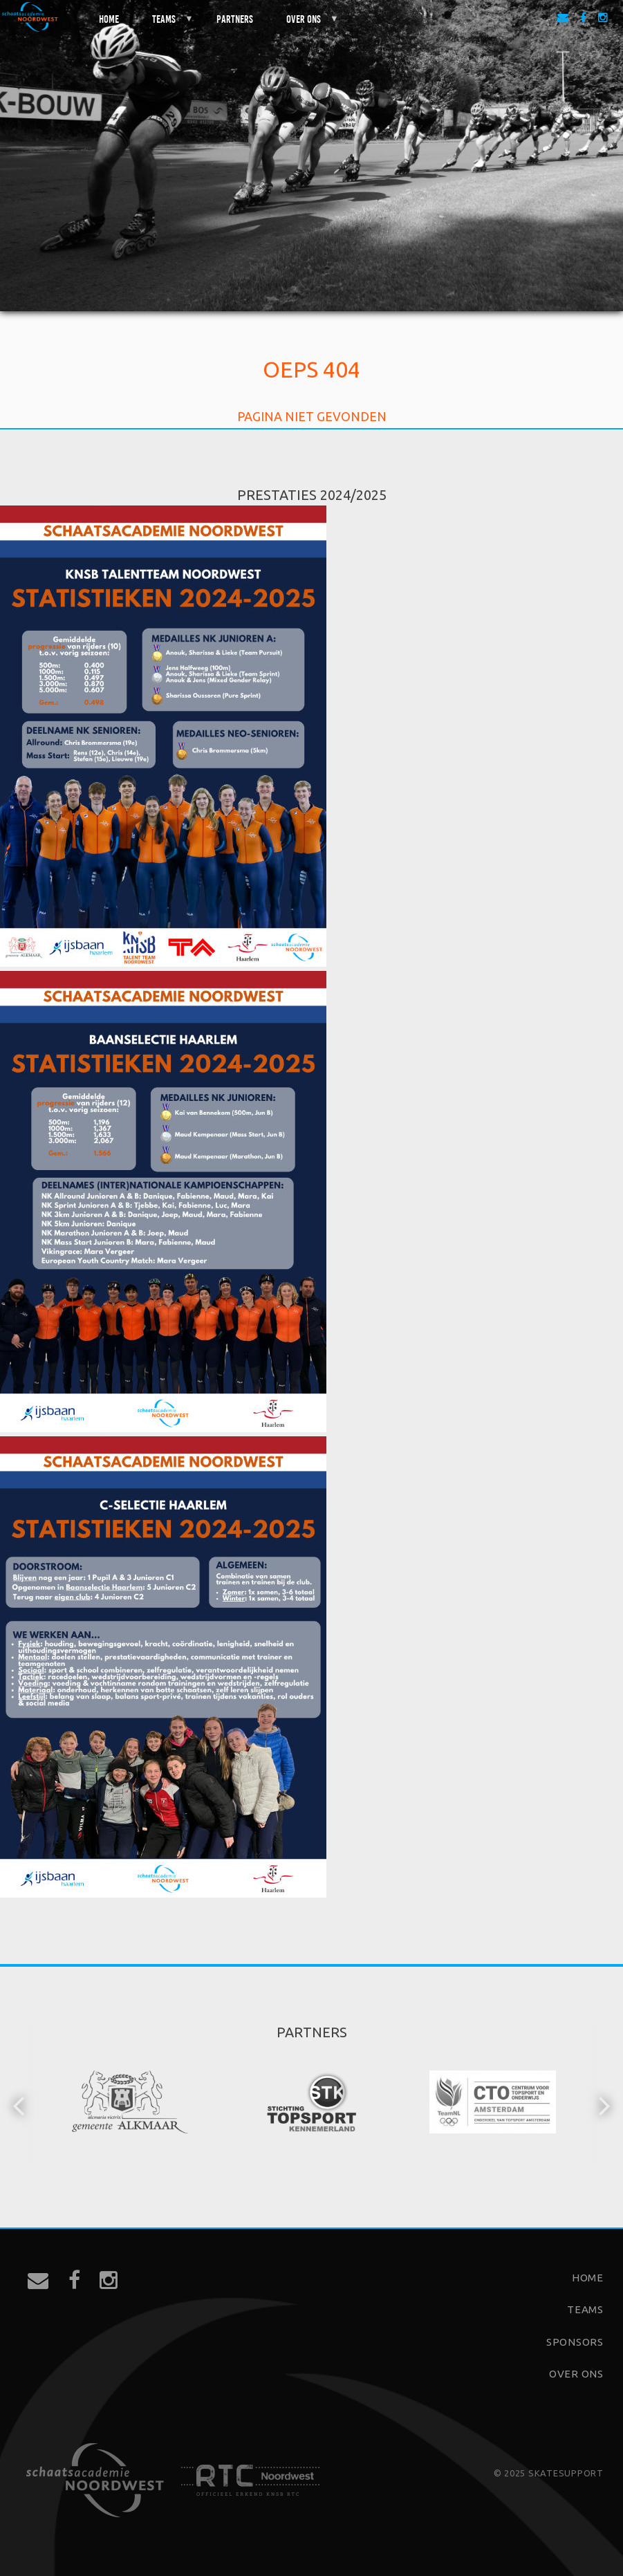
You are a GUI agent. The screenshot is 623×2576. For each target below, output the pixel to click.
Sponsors (575, 2342)
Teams (165, 24)
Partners (234, 18)
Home (109, 18)
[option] (130, 2104)
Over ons (304, 24)
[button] (20, 2104)
